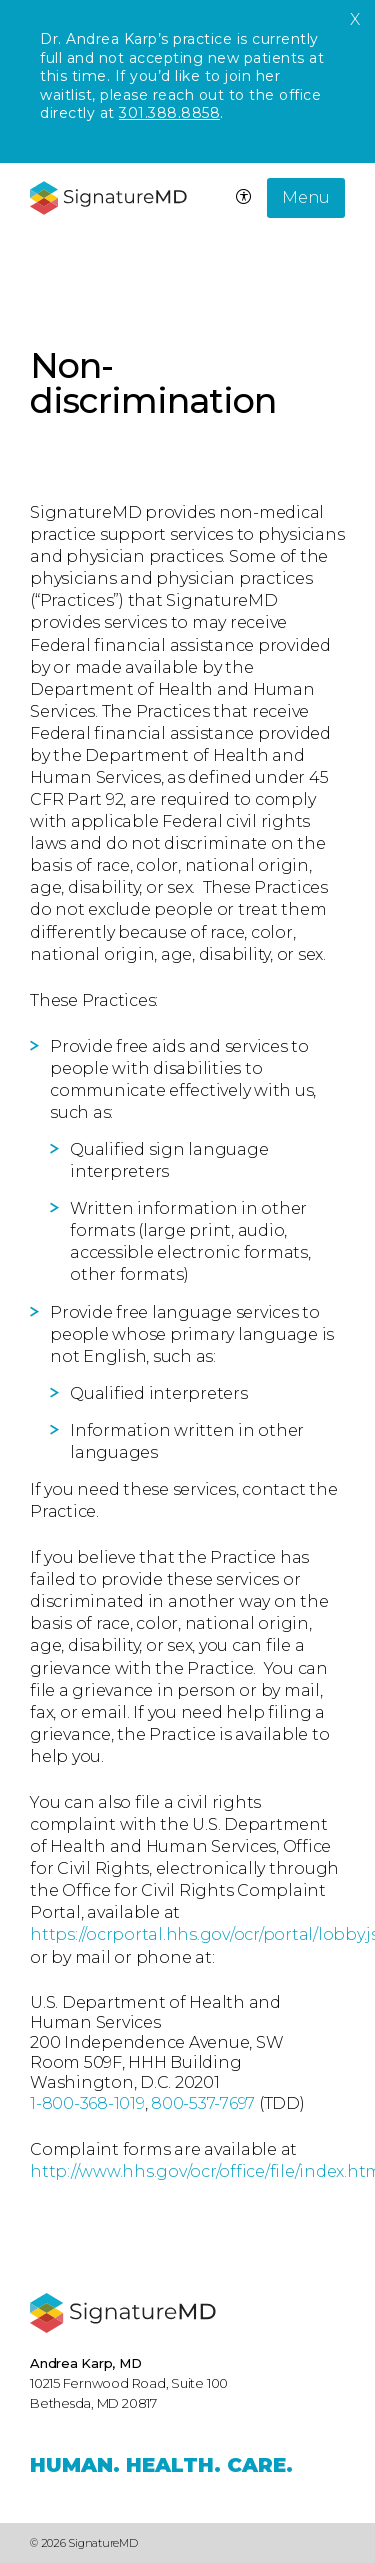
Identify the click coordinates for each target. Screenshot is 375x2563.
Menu (306, 197)
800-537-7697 (203, 2103)
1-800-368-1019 (87, 2103)
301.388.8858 (169, 113)
